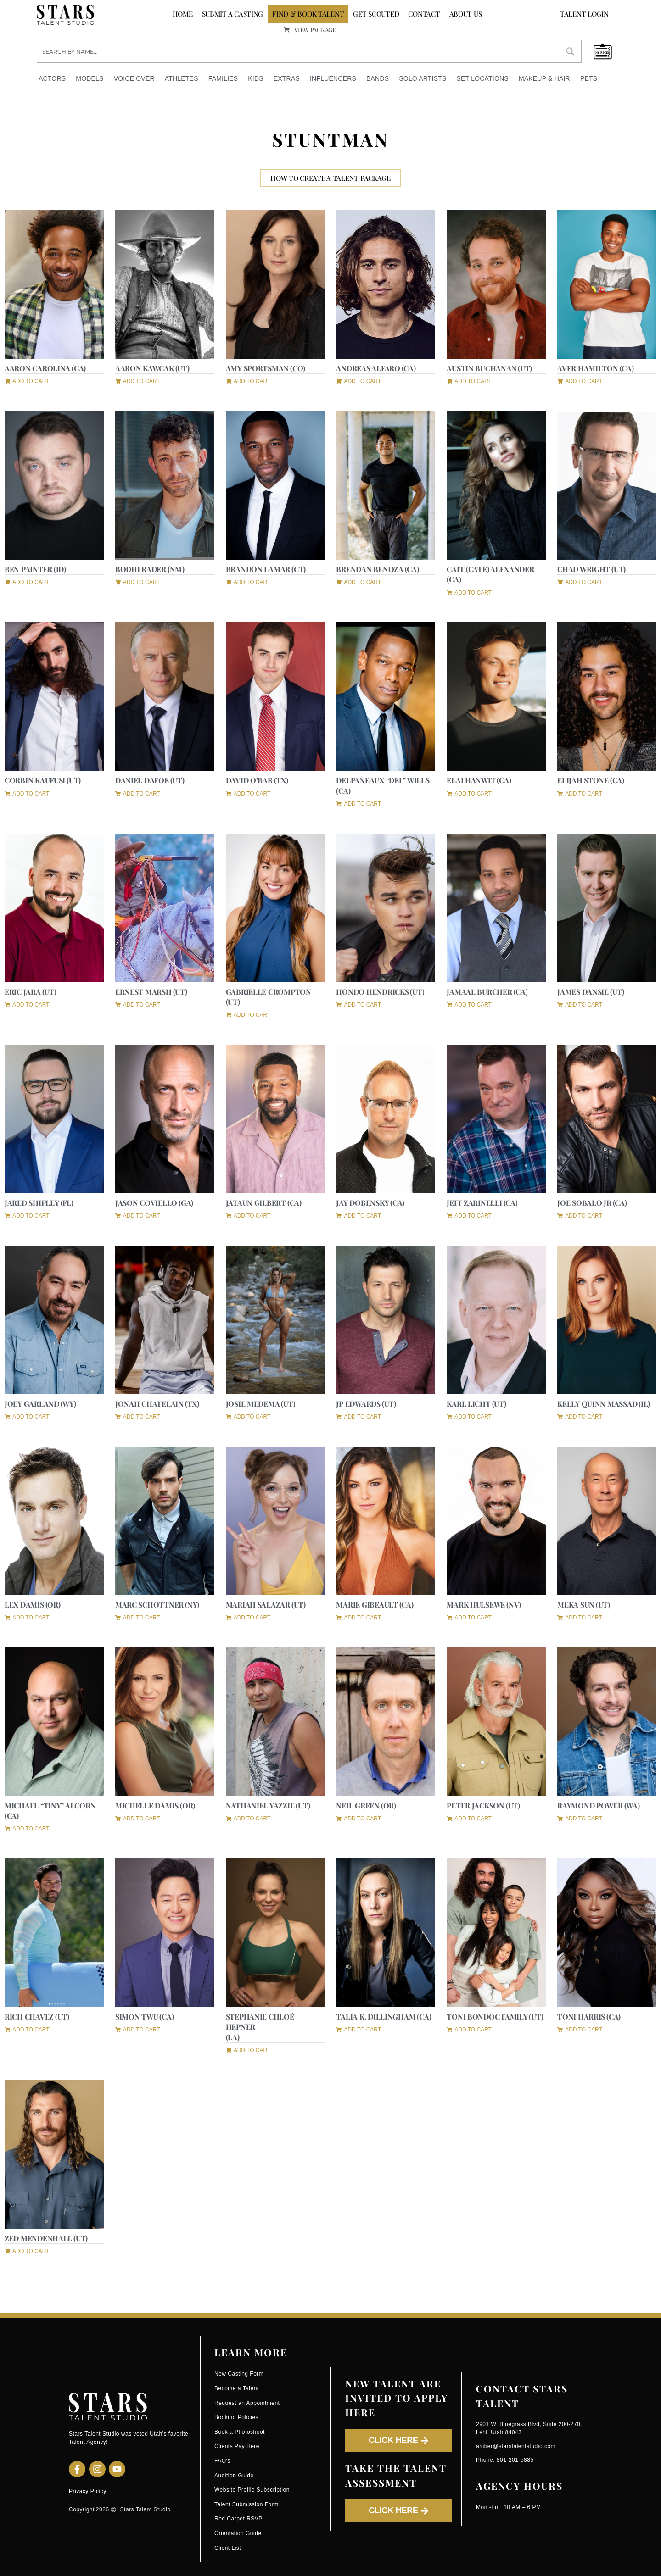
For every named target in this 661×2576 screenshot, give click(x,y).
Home (183, 13)
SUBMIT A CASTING (232, 13)
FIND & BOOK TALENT (308, 13)
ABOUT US (465, 13)
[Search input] (298, 51)
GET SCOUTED (376, 13)
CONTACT (424, 13)
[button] (27, 380)
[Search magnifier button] (570, 51)
